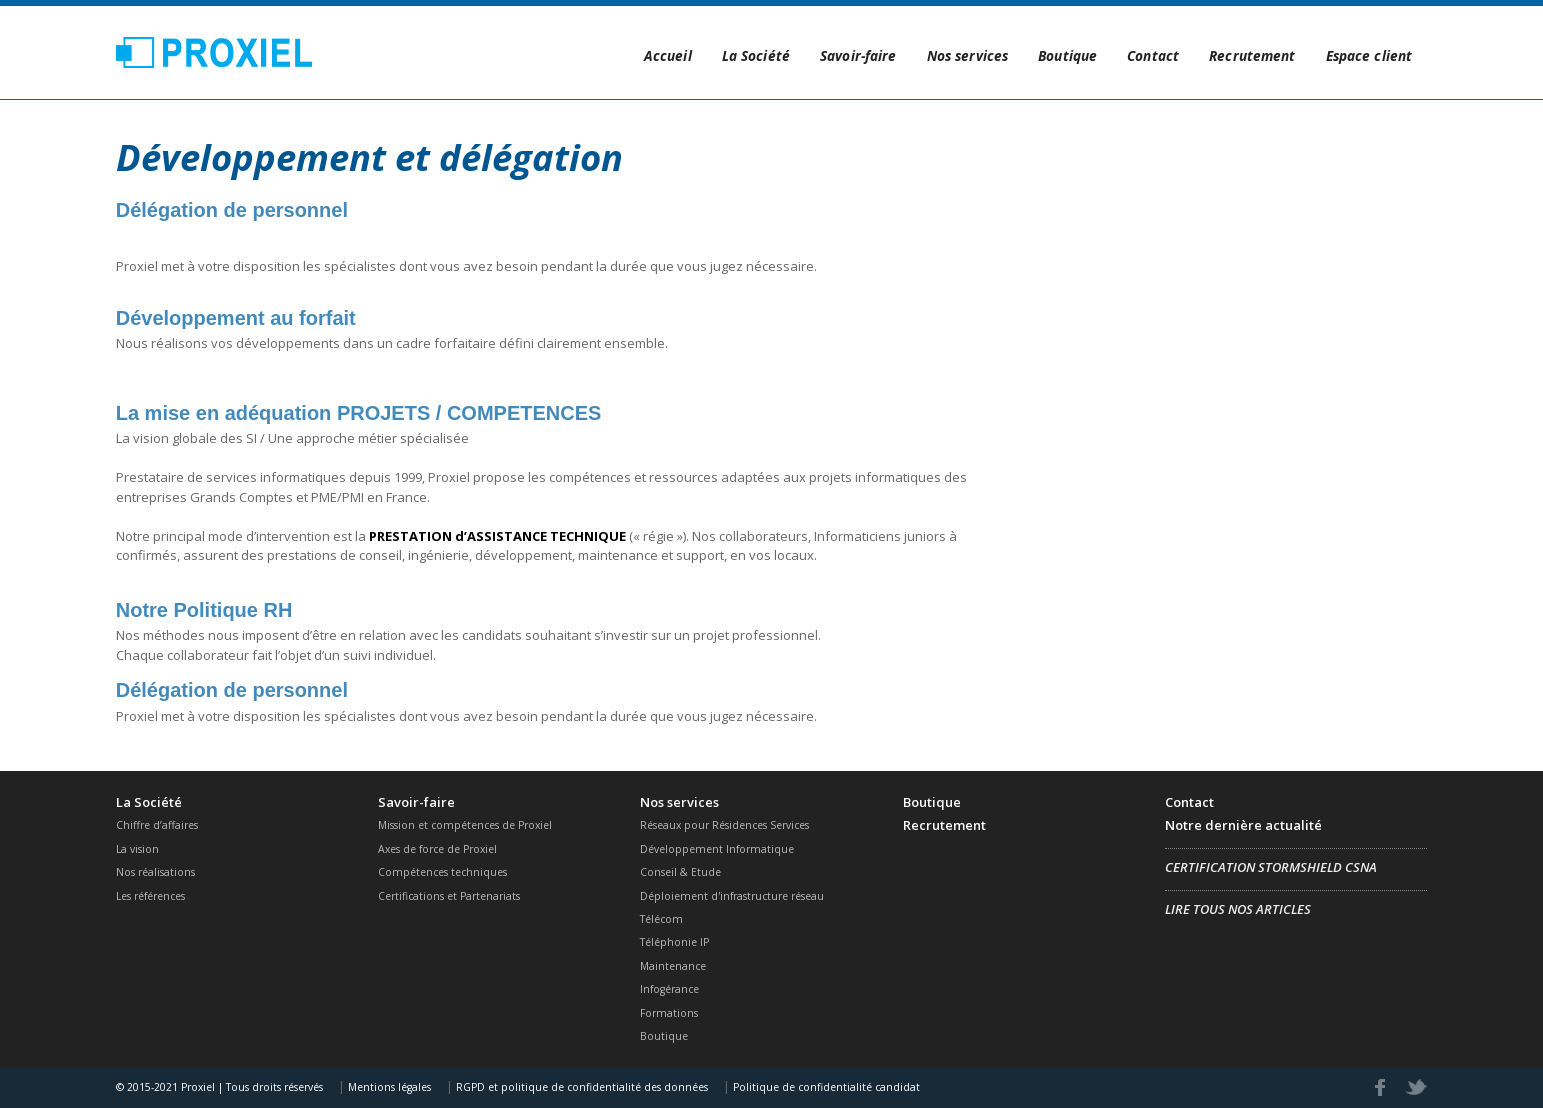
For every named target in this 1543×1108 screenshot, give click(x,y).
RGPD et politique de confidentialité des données (580, 1087)
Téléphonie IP (674, 942)
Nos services (968, 55)
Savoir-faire (858, 55)
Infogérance (669, 989)
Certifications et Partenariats (449, 896)
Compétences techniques (442, 872)
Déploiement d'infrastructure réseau (732, 896)
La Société (756, 55)
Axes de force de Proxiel (437, 849)
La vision (137, 849)
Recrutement (1252, 55)
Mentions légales (388, 1087)
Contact (1153, 55)
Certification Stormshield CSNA (1271, 867)
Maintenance (673, 966)
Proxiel (214, 52)
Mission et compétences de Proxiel (465, 825)
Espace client (1369, 55)
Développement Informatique (717, 849)
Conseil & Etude (680, 872)
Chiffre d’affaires (157, 825)
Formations (669, 1013)
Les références (150, 896)
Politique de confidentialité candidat (825, 1087)
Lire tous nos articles (1238, 909)
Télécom (661, 919)
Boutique (1067, 55)
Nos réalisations (155, 872)
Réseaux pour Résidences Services (724, 825)
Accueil (668, 55)
